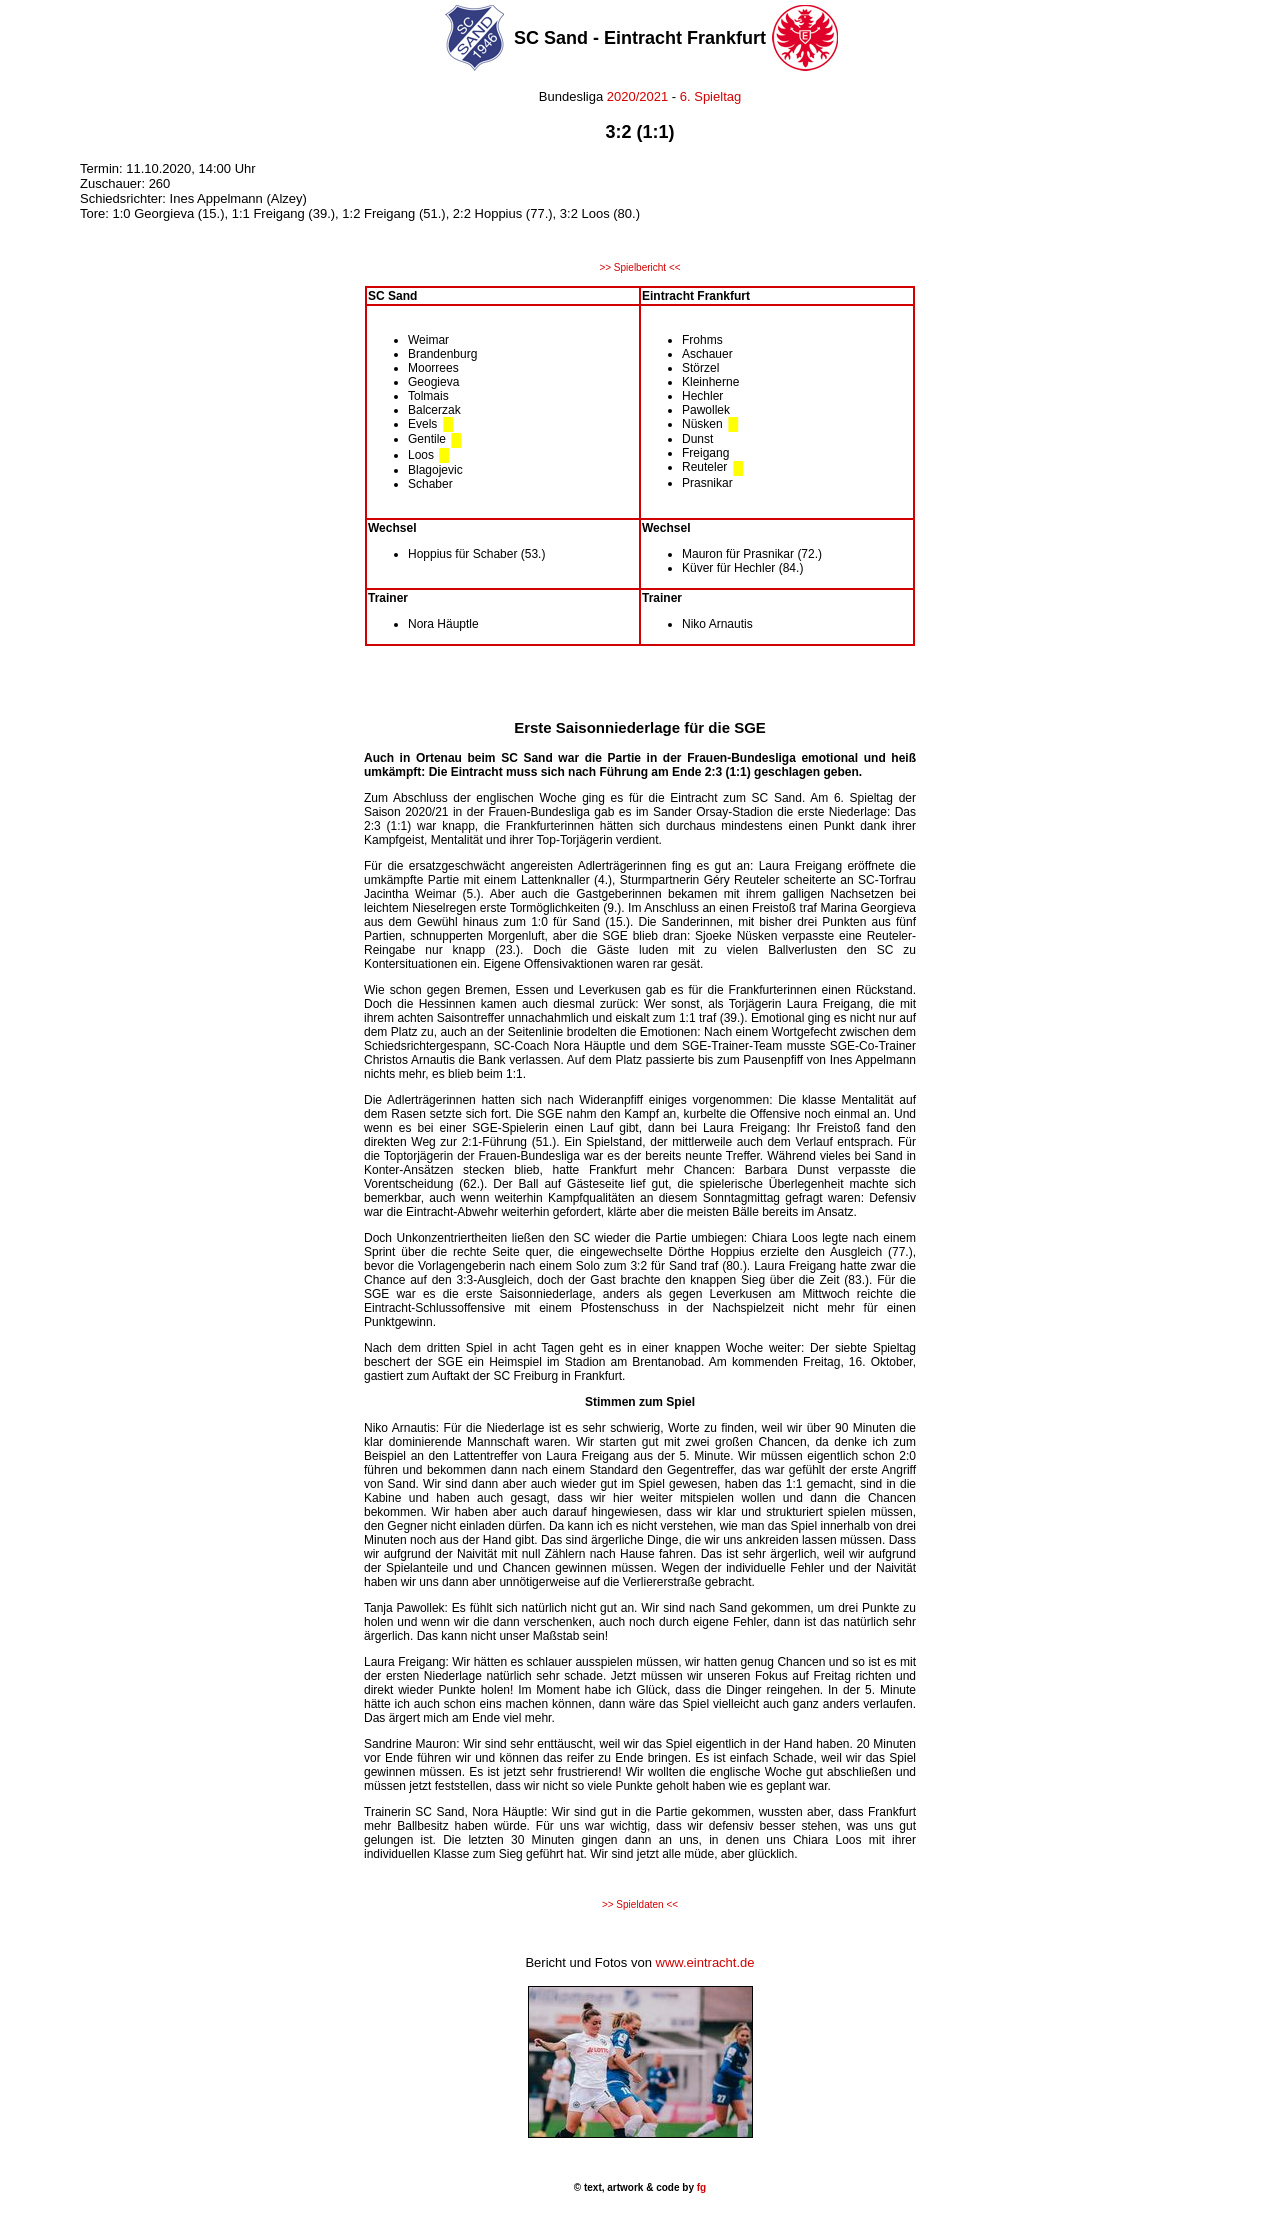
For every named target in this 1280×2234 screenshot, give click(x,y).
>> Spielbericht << (639, 267)
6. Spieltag (710, 96)
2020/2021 (637, 96)
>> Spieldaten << (640, 1904)
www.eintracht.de (705, 1962)
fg (700, 2187)
